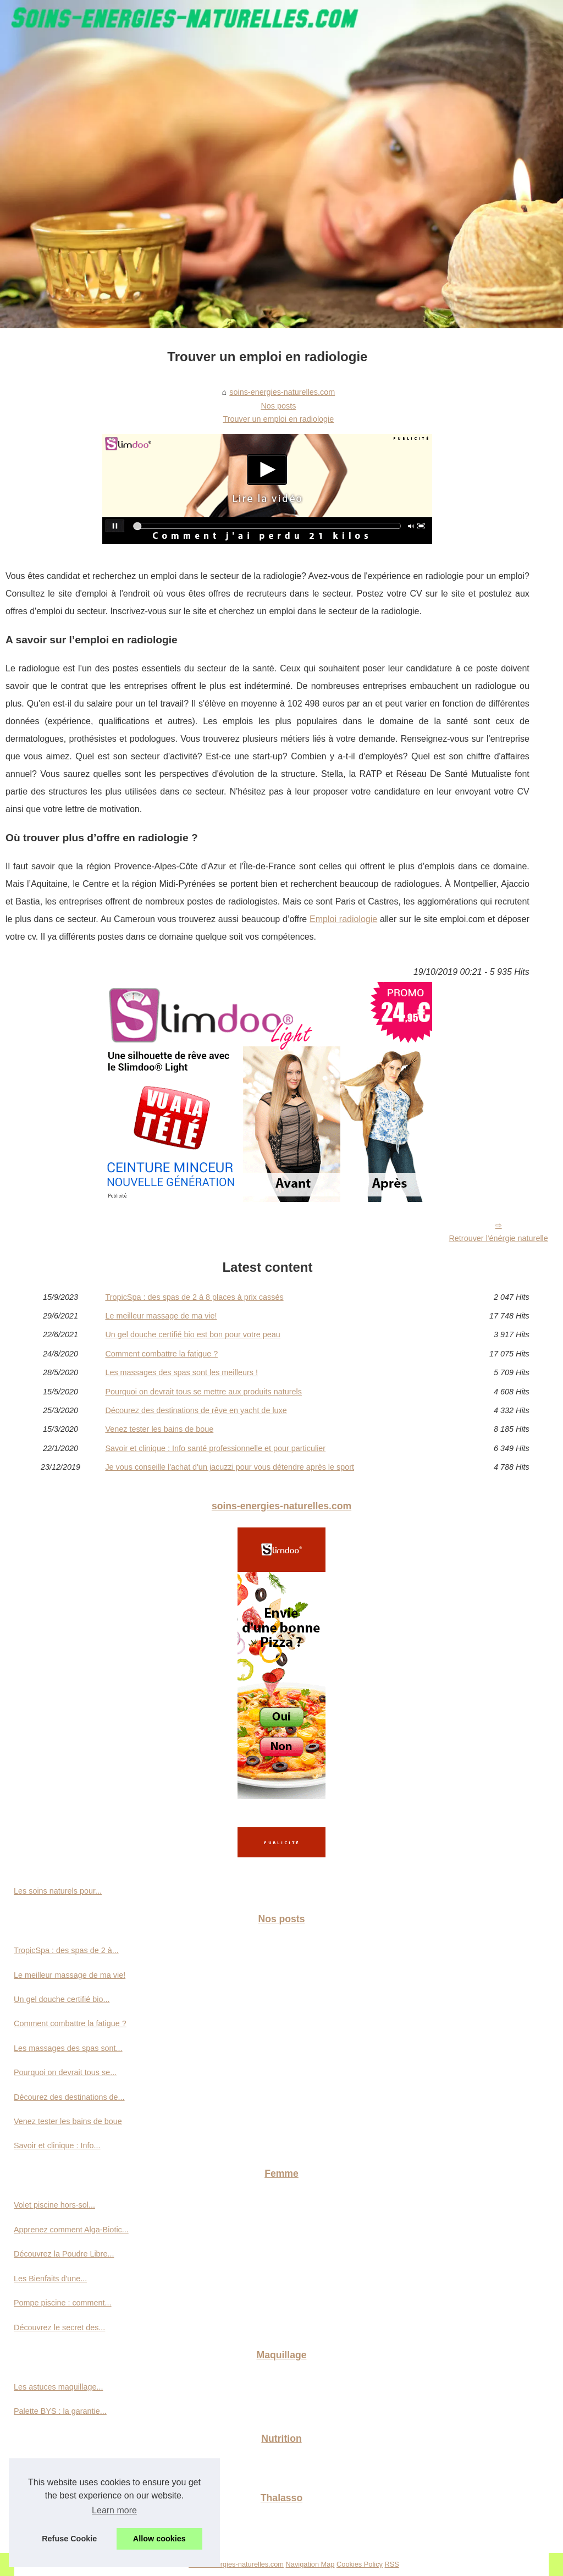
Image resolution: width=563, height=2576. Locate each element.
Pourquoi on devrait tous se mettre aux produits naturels (203, 1391)
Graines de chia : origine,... (61, 2470)
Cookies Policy (359, 2564)
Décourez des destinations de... (69, 2097)
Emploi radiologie (343, 919)
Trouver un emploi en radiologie (278, 419)
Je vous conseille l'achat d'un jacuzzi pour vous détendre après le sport (229, 1467)
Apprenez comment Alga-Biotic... (71, 2229)
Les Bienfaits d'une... (50, 2278)
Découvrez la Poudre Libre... (64, 2253)
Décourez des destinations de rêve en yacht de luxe (195, 1410)
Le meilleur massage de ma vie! (161, 1316)
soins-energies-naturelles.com (282, 392)
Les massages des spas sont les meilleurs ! (181, 1372)
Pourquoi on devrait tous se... (65, 2072)
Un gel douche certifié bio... (61, 1999)
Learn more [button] (114, 2510)
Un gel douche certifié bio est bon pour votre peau (192, 1334)
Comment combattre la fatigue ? (161, 1354)
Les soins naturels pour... (58, 1891)
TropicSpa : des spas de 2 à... (66, 1950)
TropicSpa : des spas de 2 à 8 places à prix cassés (194, 1297)
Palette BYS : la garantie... (60, 2411)
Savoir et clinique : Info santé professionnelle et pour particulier (215, 1448)
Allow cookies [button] (159, 2538)
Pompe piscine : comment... (63, 2302)
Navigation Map (310, 2564)
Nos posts (278, 405)
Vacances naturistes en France (68, 2529)
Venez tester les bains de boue (159, 1429)
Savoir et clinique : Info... (57, 2145)
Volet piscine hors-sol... (54, 2204)
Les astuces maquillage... (58, 2386)
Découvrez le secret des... (59, 2327)
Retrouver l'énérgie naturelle (498, 1238)
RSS (392, 2564)
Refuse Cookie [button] (69, 2538)
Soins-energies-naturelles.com (236, 2564)
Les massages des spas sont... (68, 2048)
